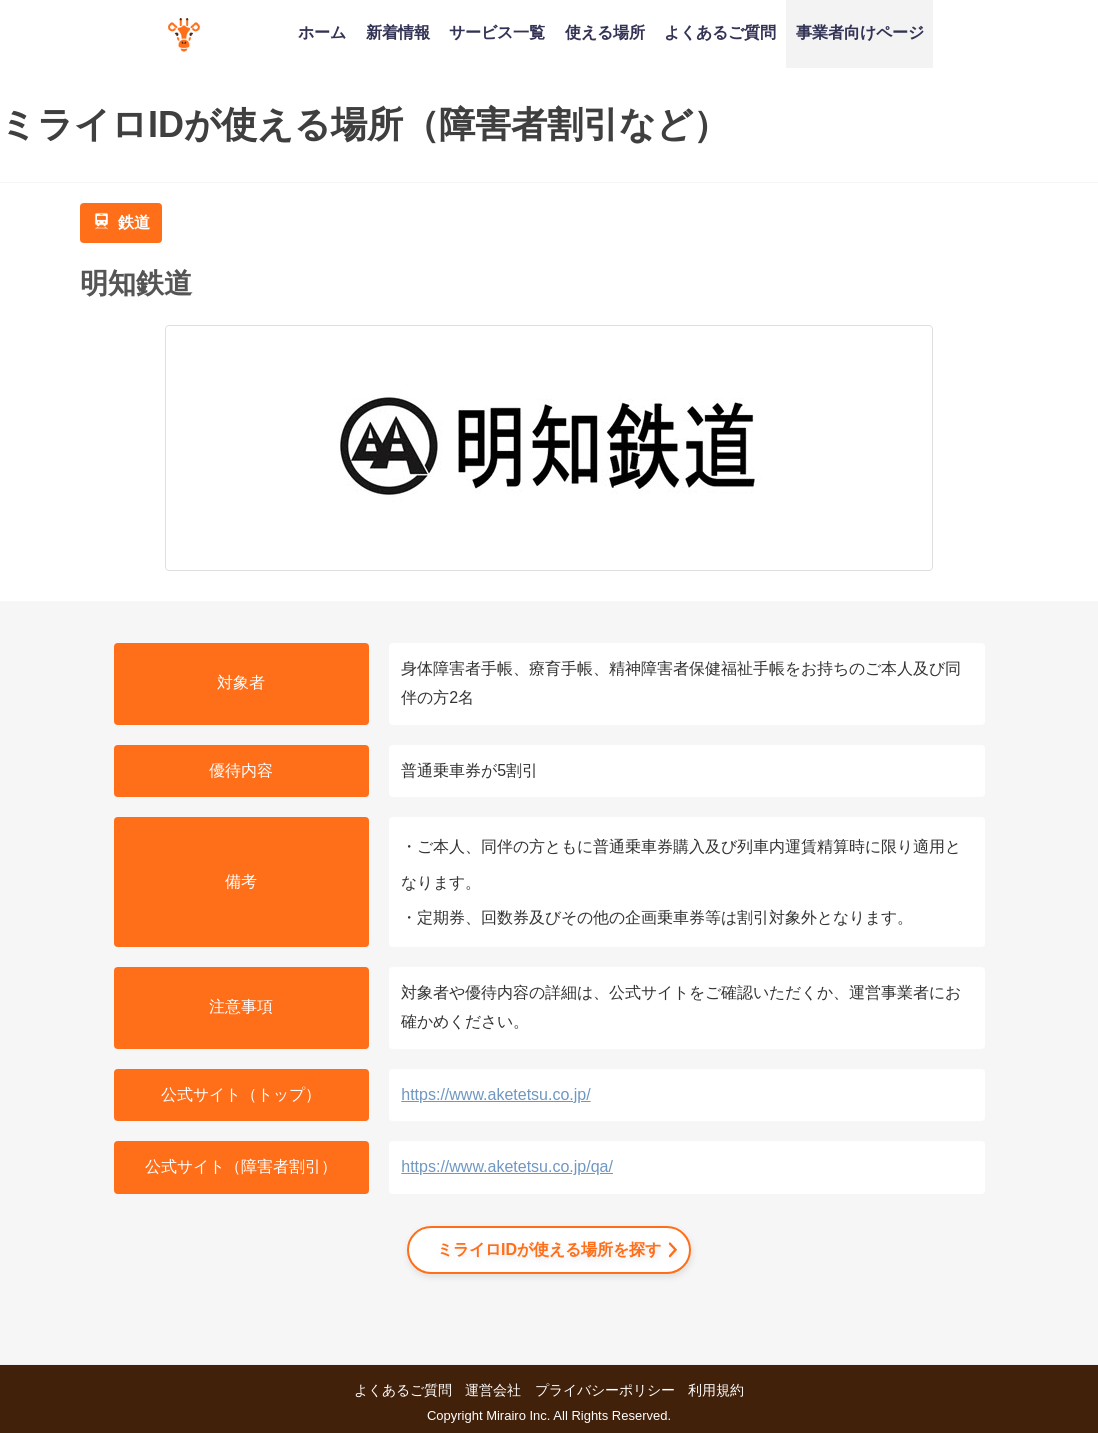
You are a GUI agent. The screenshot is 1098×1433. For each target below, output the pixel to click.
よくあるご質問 (720, 32)
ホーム (322, 32)
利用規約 (716, 1390)
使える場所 (605, 32)
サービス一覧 (497, 32)
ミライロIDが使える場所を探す (549, 1249)
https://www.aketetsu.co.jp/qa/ (507, 1166)
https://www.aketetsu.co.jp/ (495, 1094)
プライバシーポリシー (605, 1390)
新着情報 (398, 32)
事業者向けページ (860, 32)
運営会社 (493, 1390)
